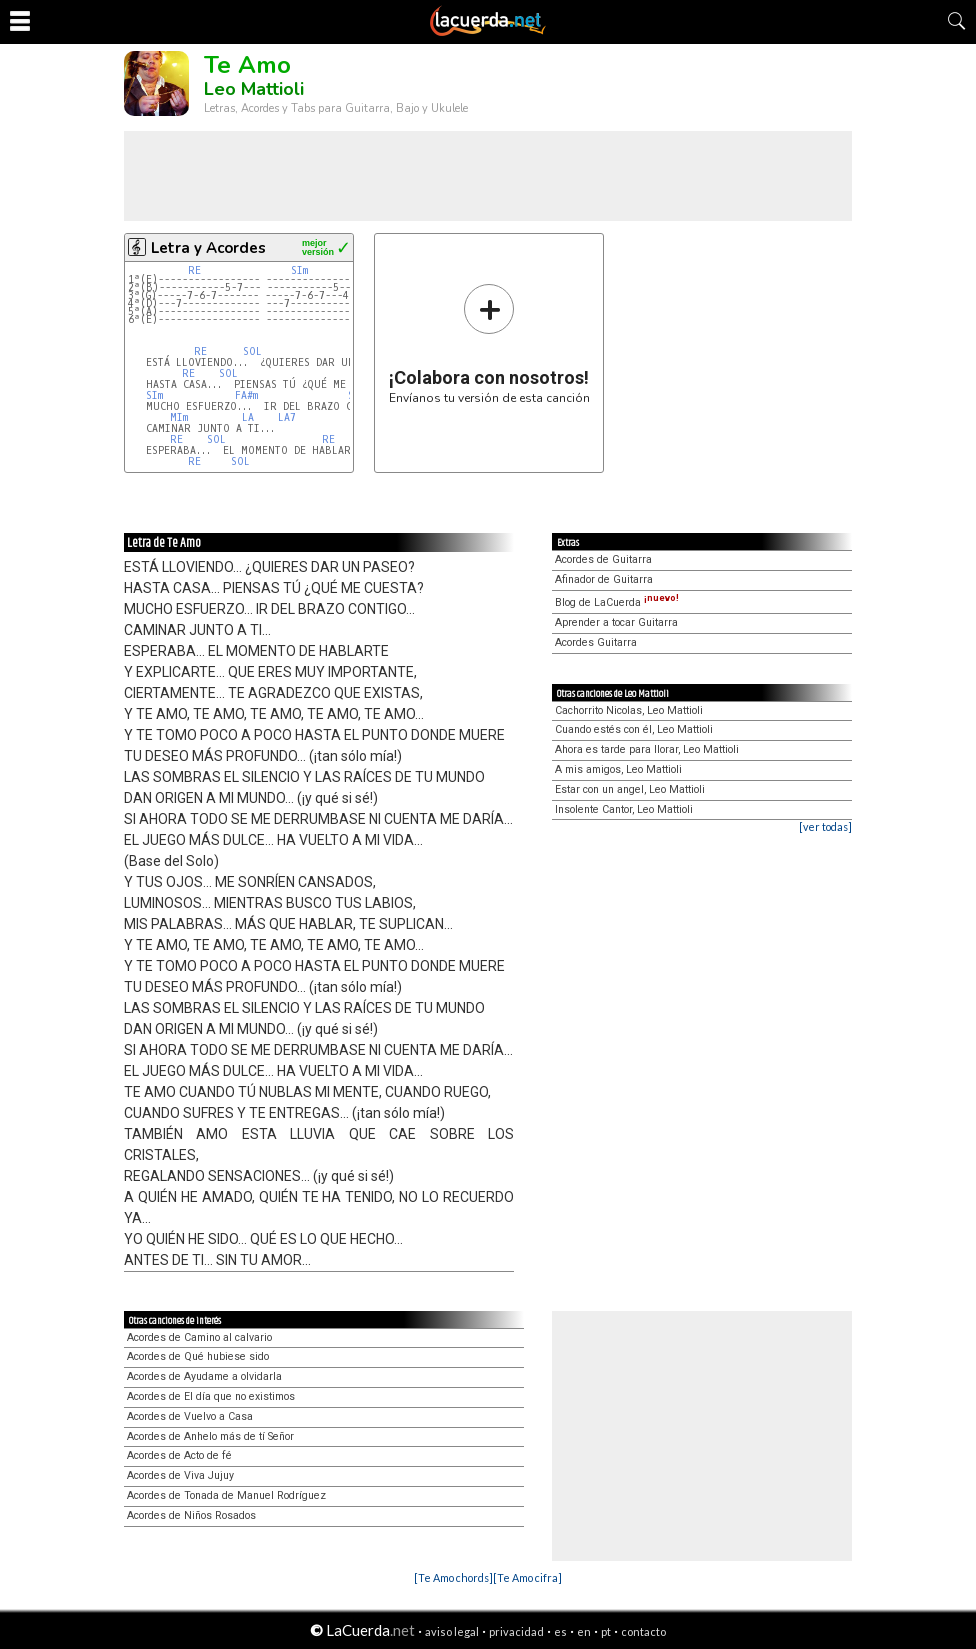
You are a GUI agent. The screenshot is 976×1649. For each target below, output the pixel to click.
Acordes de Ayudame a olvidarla (204, 1376)
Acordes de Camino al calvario (199, 1337)
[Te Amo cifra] (527, 1577)
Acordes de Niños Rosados (191, 1515)
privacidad (516, 1631)
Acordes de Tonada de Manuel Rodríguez (226, 1495)
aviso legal (452, 1631)
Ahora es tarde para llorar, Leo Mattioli (647, 749)
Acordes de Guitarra (603, 559)
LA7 (287, 417)
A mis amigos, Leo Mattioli (618, 769)
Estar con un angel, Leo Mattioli (630, 789)
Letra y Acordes (208, 248)
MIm (179, 417)
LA (248, 417)
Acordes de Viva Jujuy (180, 1475)
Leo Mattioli (254, 89)
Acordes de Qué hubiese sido (198, 1356)
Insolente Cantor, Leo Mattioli (624, 809)
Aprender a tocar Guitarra (616, 622)
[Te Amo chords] (453, 1577)
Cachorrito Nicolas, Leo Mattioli (629, 710)
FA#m (246, 395)
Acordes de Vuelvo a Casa (190, 1416)
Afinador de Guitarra (604, 579)
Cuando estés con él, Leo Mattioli (634, 729)
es (560, 1631)
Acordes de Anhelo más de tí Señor (210, 1436)
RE (194, 270)
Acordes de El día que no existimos (211, 1396)
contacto (643, 1631)
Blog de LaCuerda (617, 602)
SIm (299, 270)
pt (606, 1631)
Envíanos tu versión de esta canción (489, 343)
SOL (252, 351)
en (584, 1631)
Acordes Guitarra (596, 642)
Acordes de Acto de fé (179, 1455)
